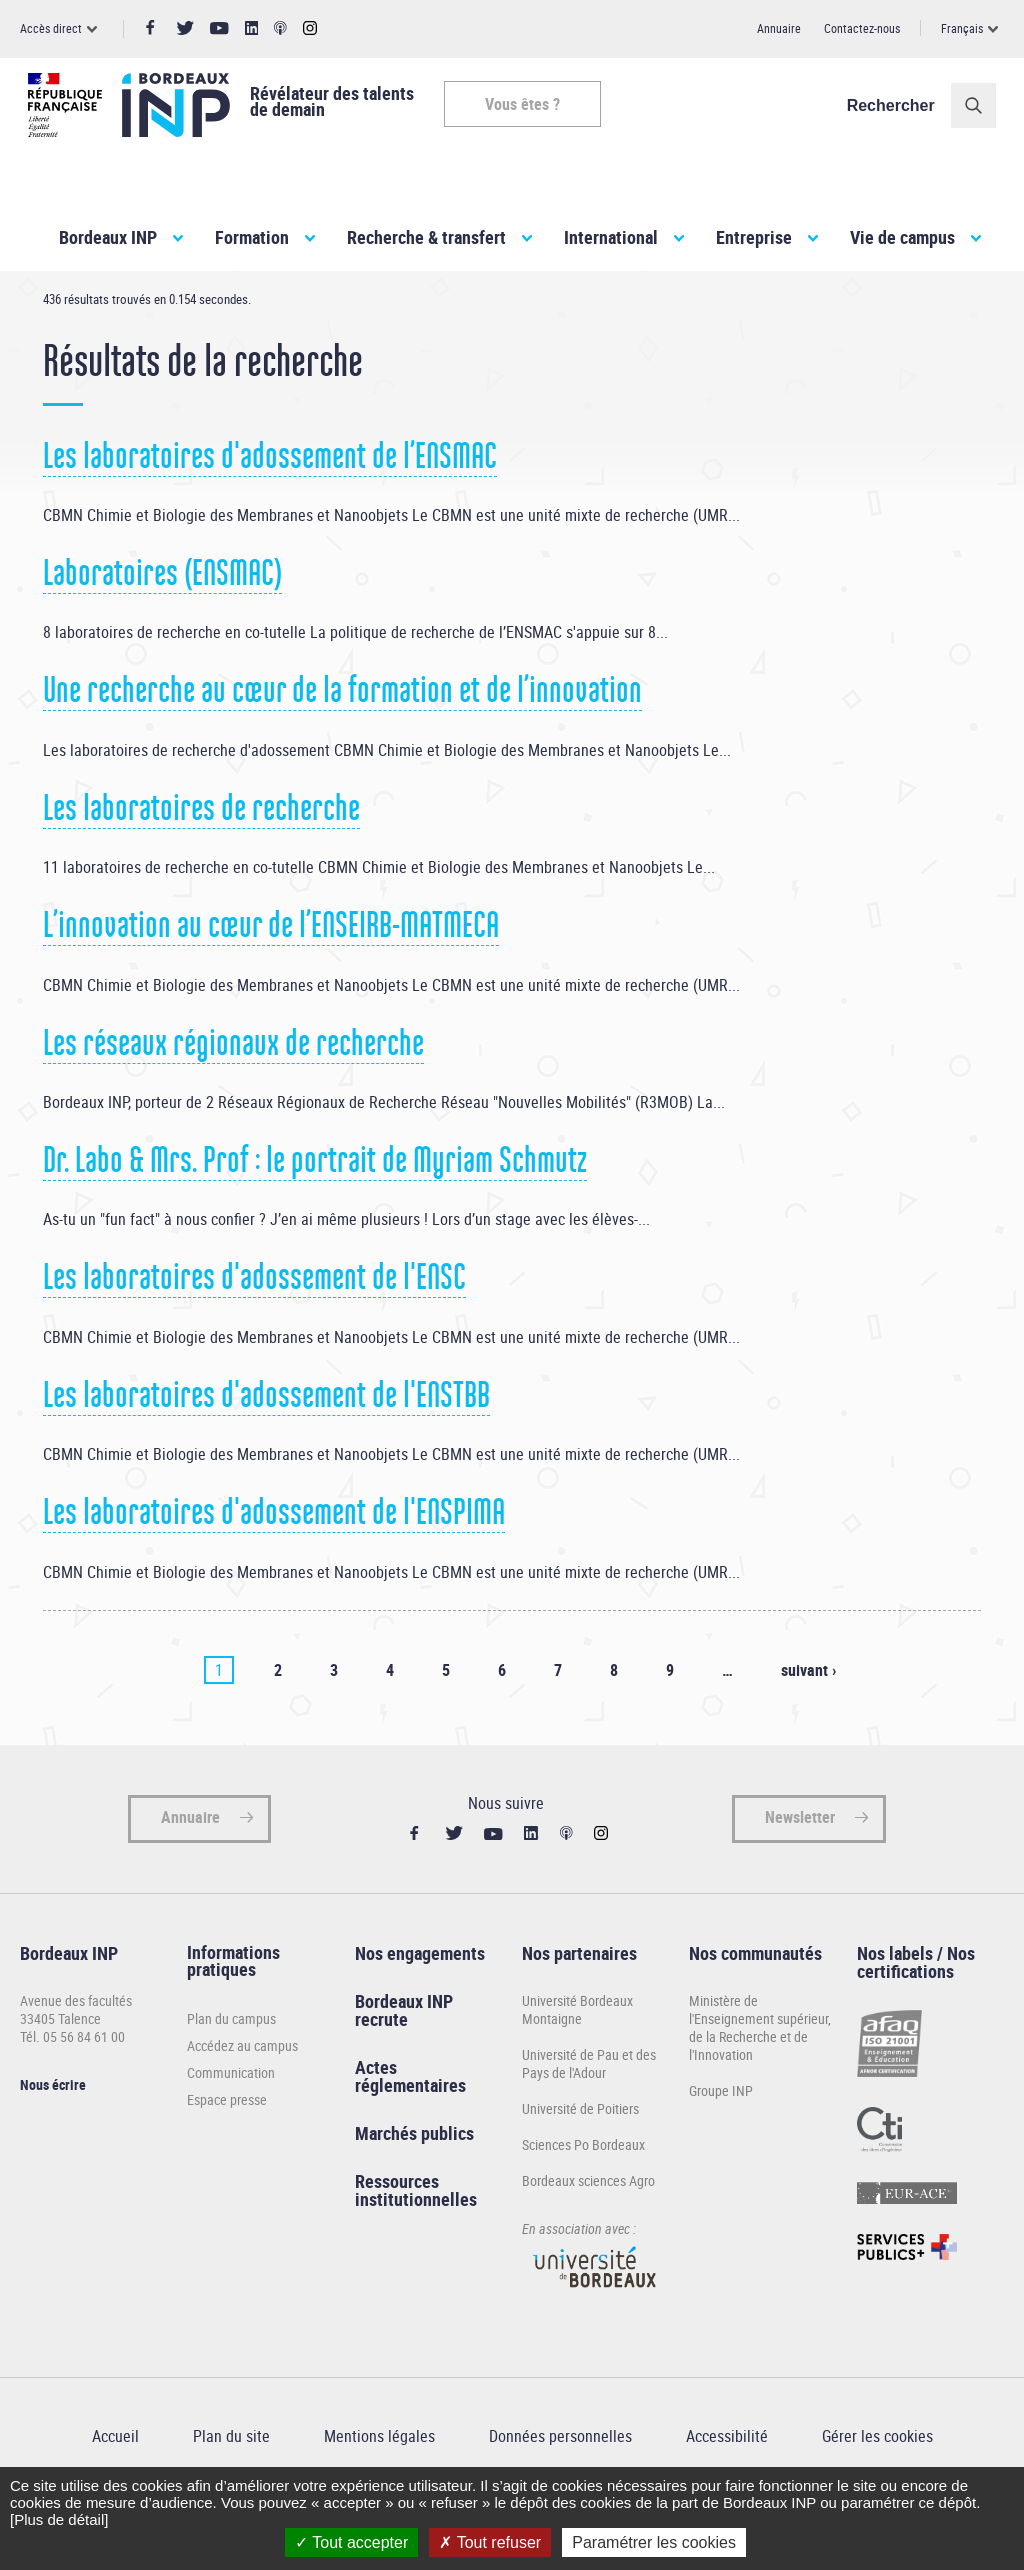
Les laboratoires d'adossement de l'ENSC (254, 1335)
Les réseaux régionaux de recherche (233, 1100)
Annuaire (779, 28)
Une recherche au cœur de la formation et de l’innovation (342, 748)
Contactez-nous (862, 28)
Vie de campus (902, 237)
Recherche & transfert (426, 237)
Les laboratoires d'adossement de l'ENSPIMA (274, 1570)
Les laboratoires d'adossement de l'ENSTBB (266, 1453)
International (611, 237)
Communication (231, 2129)
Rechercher (899, 105)
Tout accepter (351, 2542)
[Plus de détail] (59, 2519)
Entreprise (754, 237)
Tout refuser (490, 2542)
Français (962, 28)
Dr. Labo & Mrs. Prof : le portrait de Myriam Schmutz (315, 1218)
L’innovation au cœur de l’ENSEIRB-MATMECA (271, 983)
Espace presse (227, 2156)
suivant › (808, 1727)
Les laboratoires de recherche (201, 866)
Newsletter (800, 1874)
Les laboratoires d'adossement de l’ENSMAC (270, 513)
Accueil (60, 308)
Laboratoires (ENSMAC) (162, 631)
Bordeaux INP (108, 237)
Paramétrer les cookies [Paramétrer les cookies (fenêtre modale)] (654, 2542)
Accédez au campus (242, 2102)
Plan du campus (231, 2075)
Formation (252, 237)
